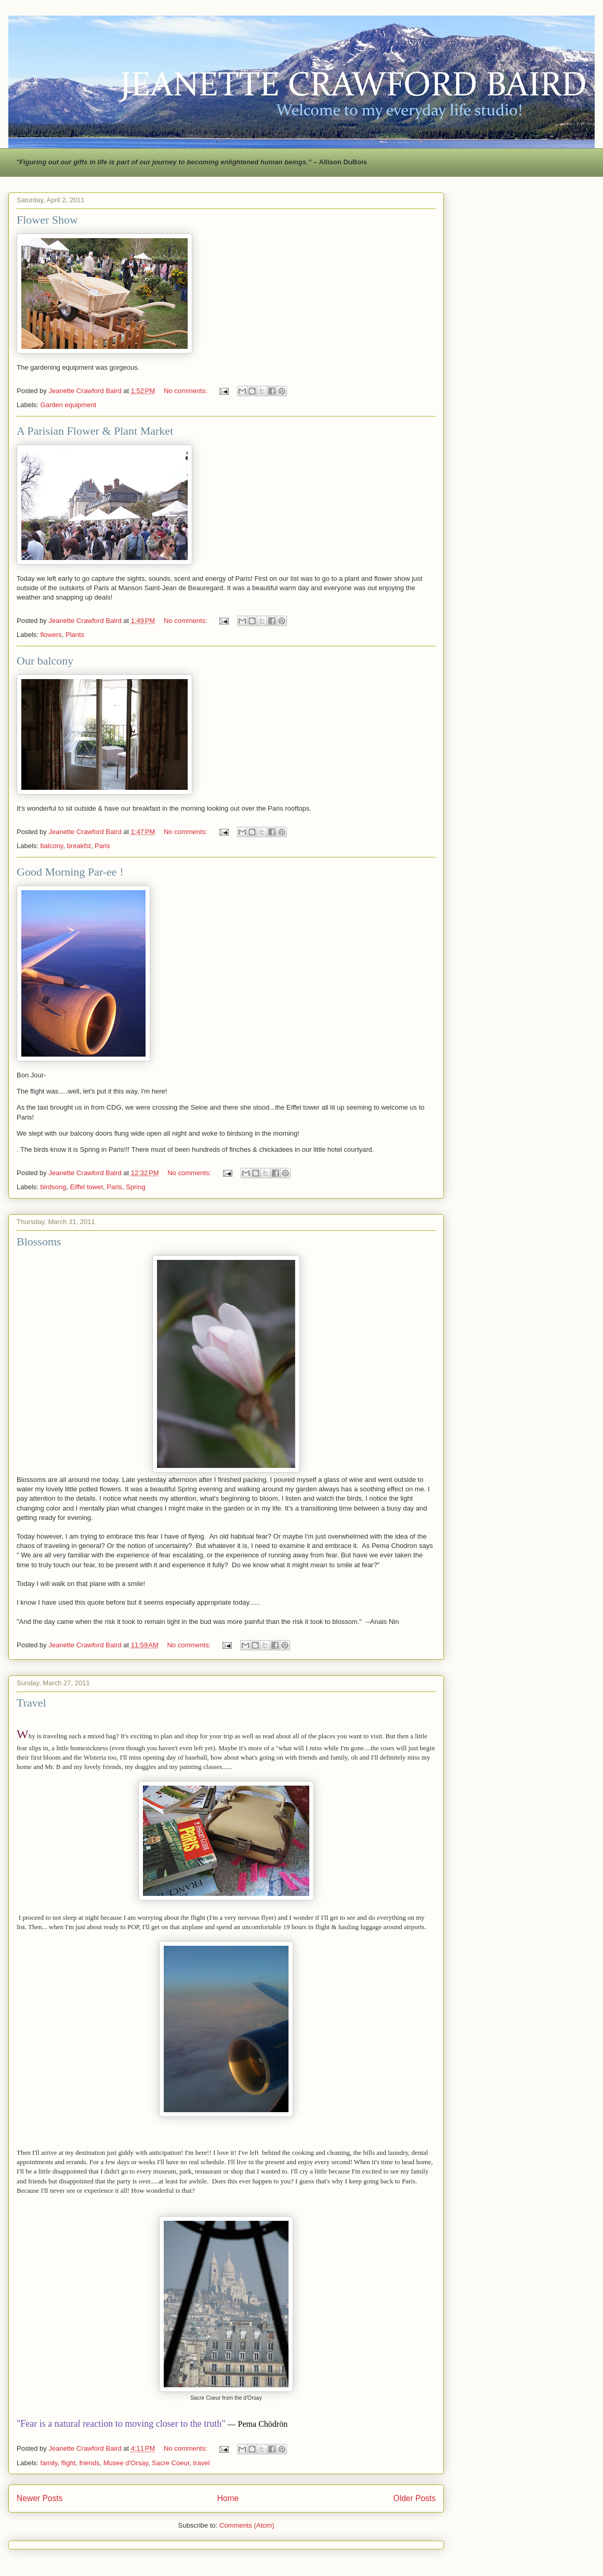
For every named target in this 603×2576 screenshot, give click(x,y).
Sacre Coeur (170, 2463)
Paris (102, 846)
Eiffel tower (86, 1187)
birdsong (54, 1187)
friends (89, 2463)
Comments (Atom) (246, 2525)
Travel (31, 1702)
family (49, 2463)
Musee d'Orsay (125, 2463)
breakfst (79, 846)
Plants (74, 635)
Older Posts (415, 2498)
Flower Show (47, 219)
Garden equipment (69, 405)
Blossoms (39, 1241)
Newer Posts (39, 2498)
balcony (52, 846)
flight (68, 2463)
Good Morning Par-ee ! (70, 871)
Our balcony (45, 660)
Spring (136, 1187)
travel (201, 2463)
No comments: (186, 391)
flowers (51, 635)
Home (228, 2498)
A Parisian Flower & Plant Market (95, 430)
